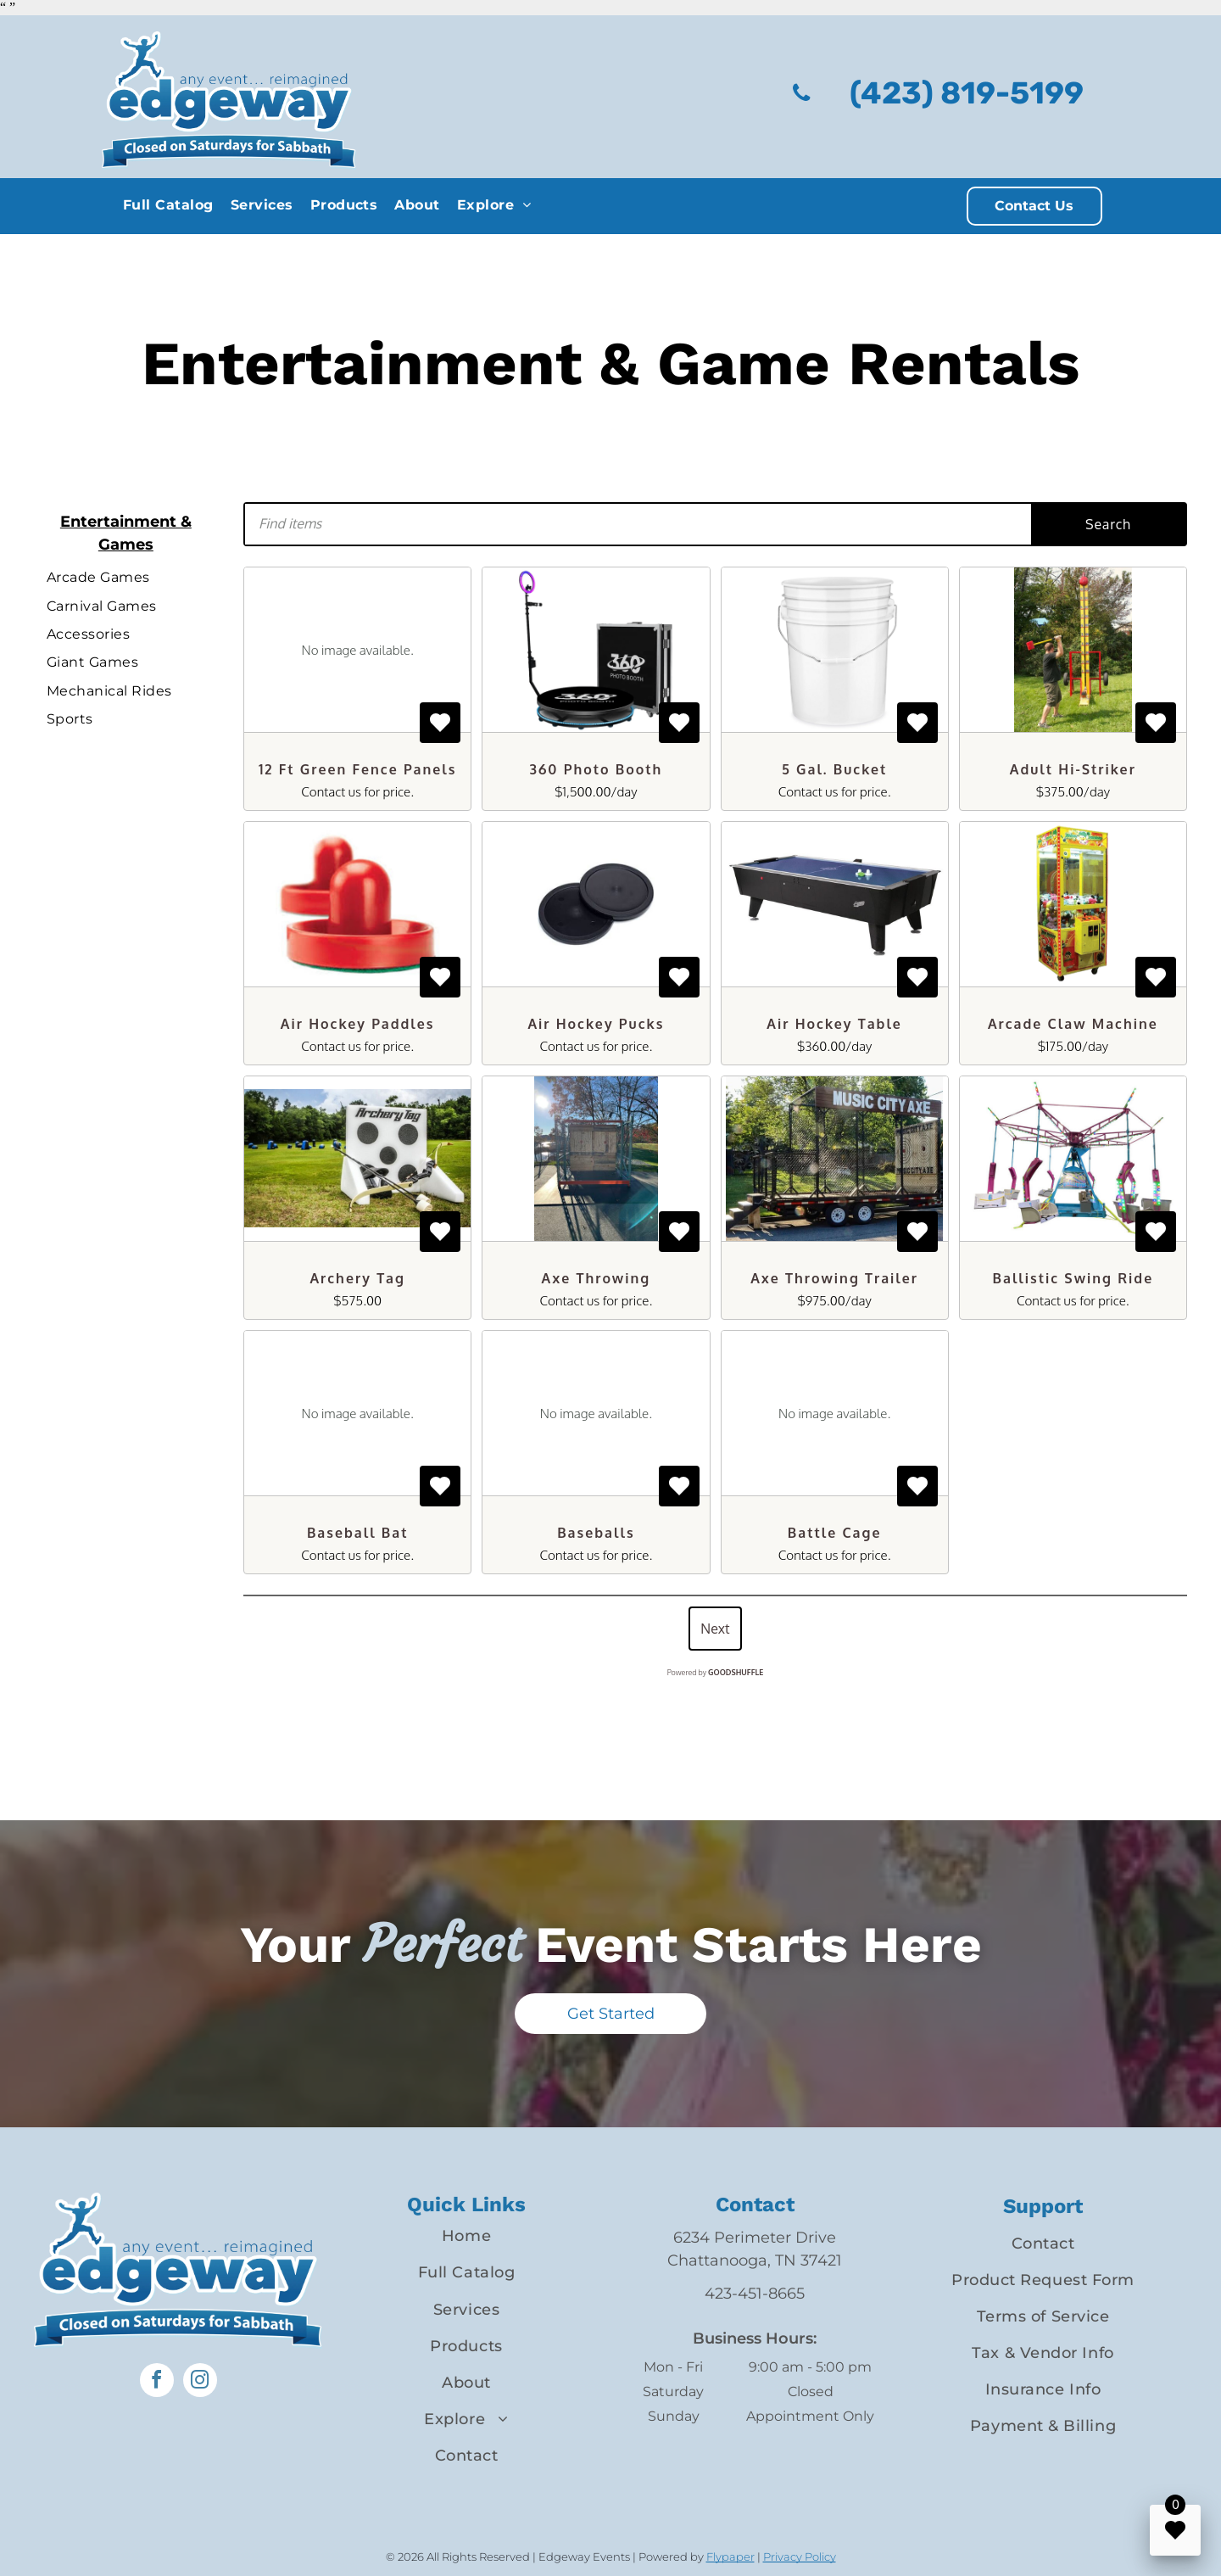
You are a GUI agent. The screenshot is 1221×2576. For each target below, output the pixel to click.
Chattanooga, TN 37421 (754, 2260)
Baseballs (595, 1532)
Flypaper (730, 2556)
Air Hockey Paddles (358, 1023)
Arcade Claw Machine (1073, 1023)
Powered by (715, 1672)
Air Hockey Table (834, 1023)
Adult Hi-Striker (1073, 769)
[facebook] (157, 2382)
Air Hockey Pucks (595, 1023)
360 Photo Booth (596, 769)
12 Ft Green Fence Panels (358, 769)
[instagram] (200, 2382)
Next (714, 1628)
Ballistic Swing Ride (1073, 1278)
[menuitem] (168, 205)
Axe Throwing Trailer (834, 1278)
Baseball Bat (358, 1532)
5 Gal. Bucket (834, 769)
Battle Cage (835, 1532)
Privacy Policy (799, 2556)
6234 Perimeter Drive (754, 2237)
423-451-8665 (755, 2293)
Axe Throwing (596, 1278)
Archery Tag (356, 1278)
